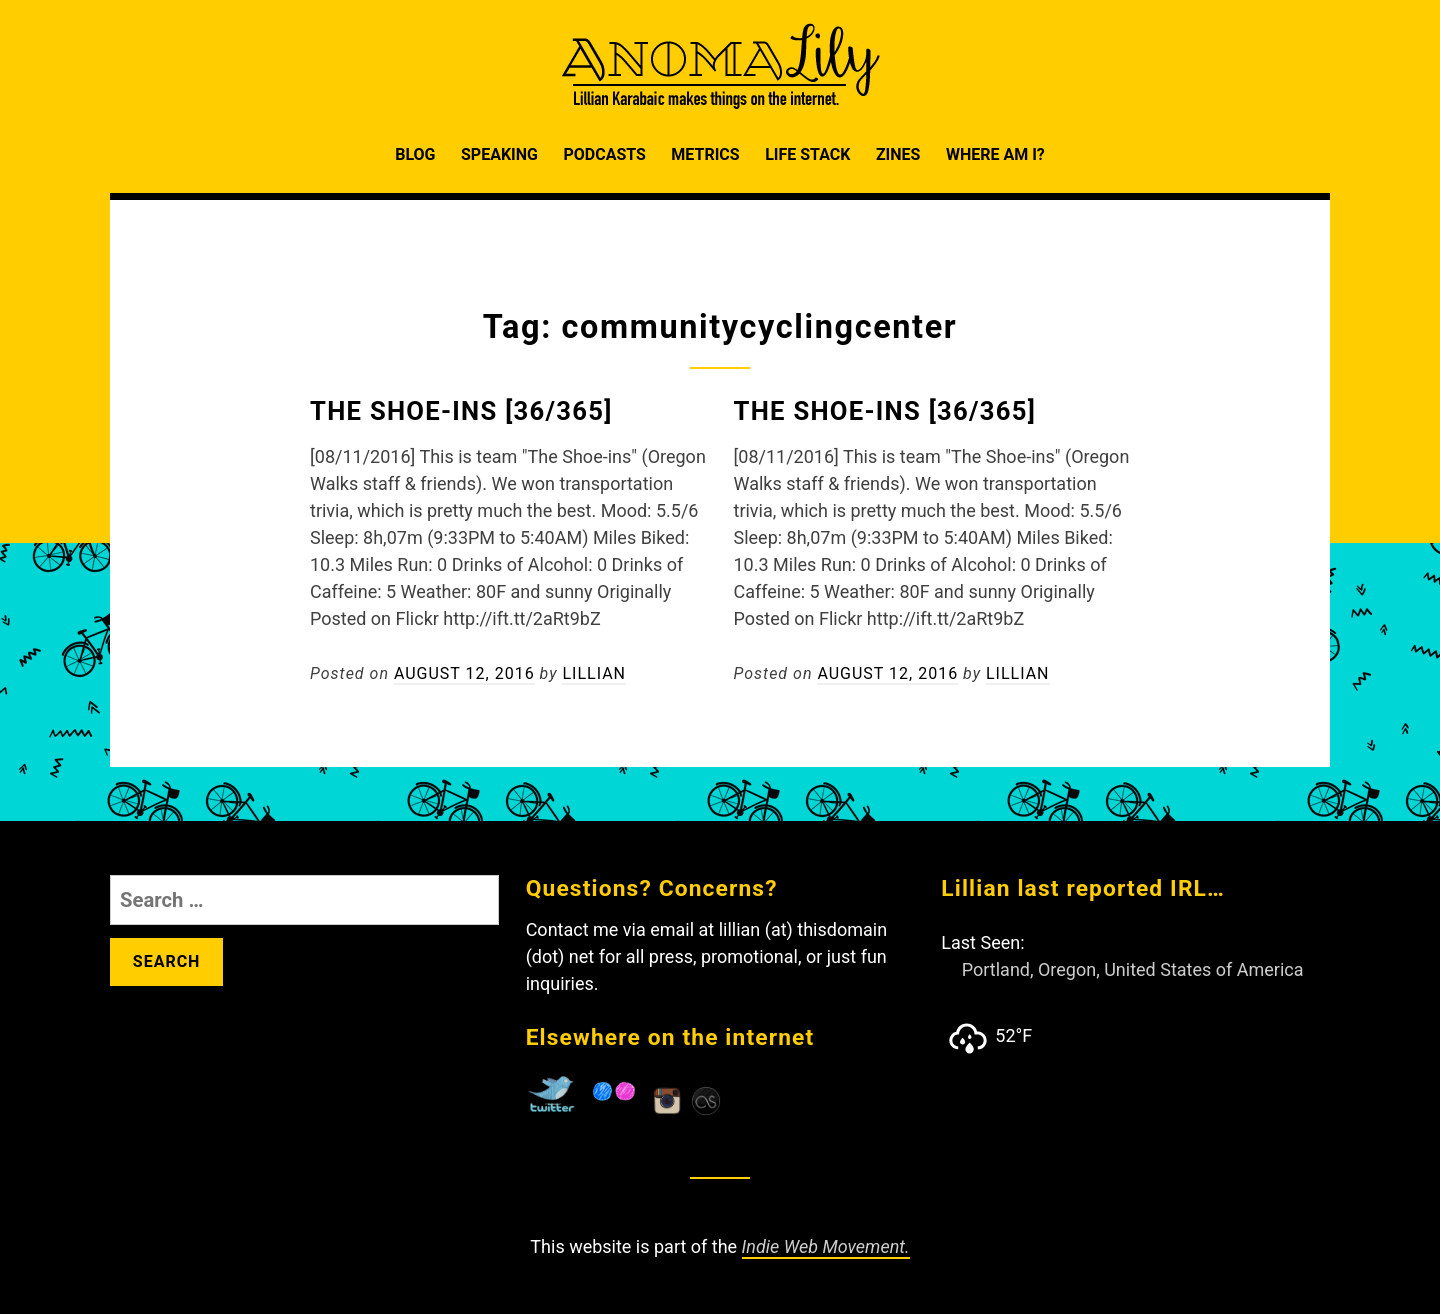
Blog (415, 154)
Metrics (705, 154)
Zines (898, 154)
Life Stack (807, 154)
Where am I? (995, 154)
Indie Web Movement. (826, 1246)
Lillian (594, 673)
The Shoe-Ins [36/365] (461, 411)
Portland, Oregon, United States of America (1133, 969)
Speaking (499, 154)
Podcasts (604, 154)
